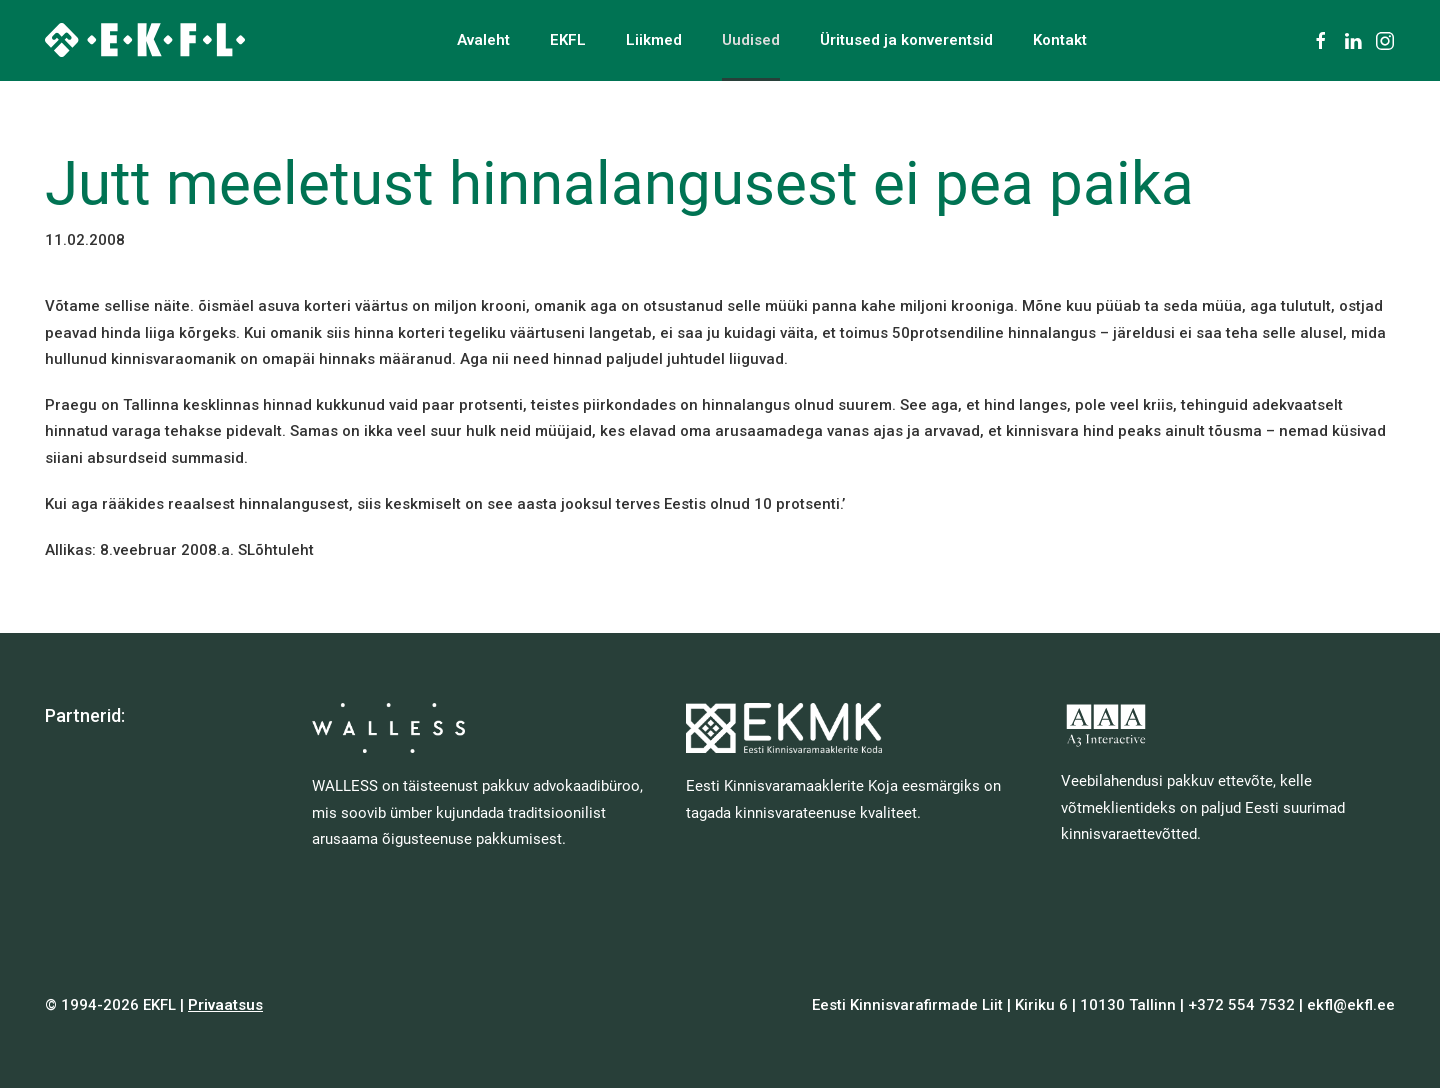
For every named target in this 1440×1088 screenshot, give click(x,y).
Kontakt (1060, 40)
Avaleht (483, 40)
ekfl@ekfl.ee (1351, 1005)
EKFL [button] (568, 40)
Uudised (751, 40)
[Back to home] (145, 40)
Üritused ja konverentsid (906, 40)
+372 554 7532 (1241, 1005)
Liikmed (654, 40)
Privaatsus (225, 1005)
